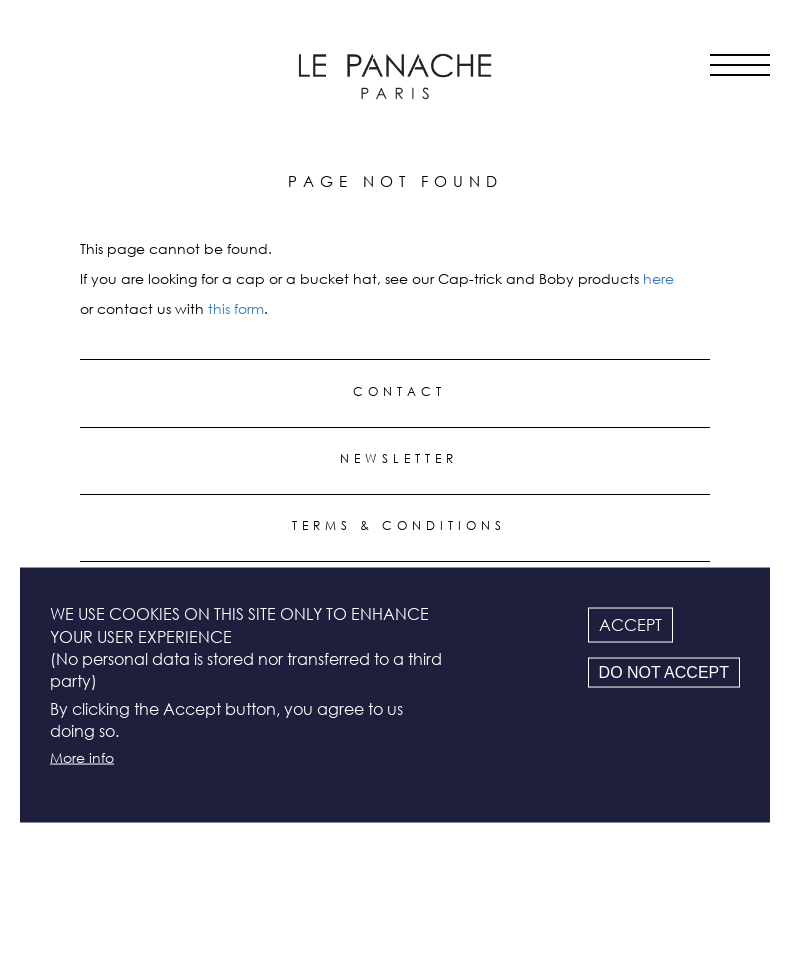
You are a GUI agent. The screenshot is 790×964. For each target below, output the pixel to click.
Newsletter (399, 458)
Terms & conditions (399, 525)
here (658, 278)
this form (236, 308)
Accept (630, 625)
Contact (399, 391)
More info (82, 756)
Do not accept (664, 672)
